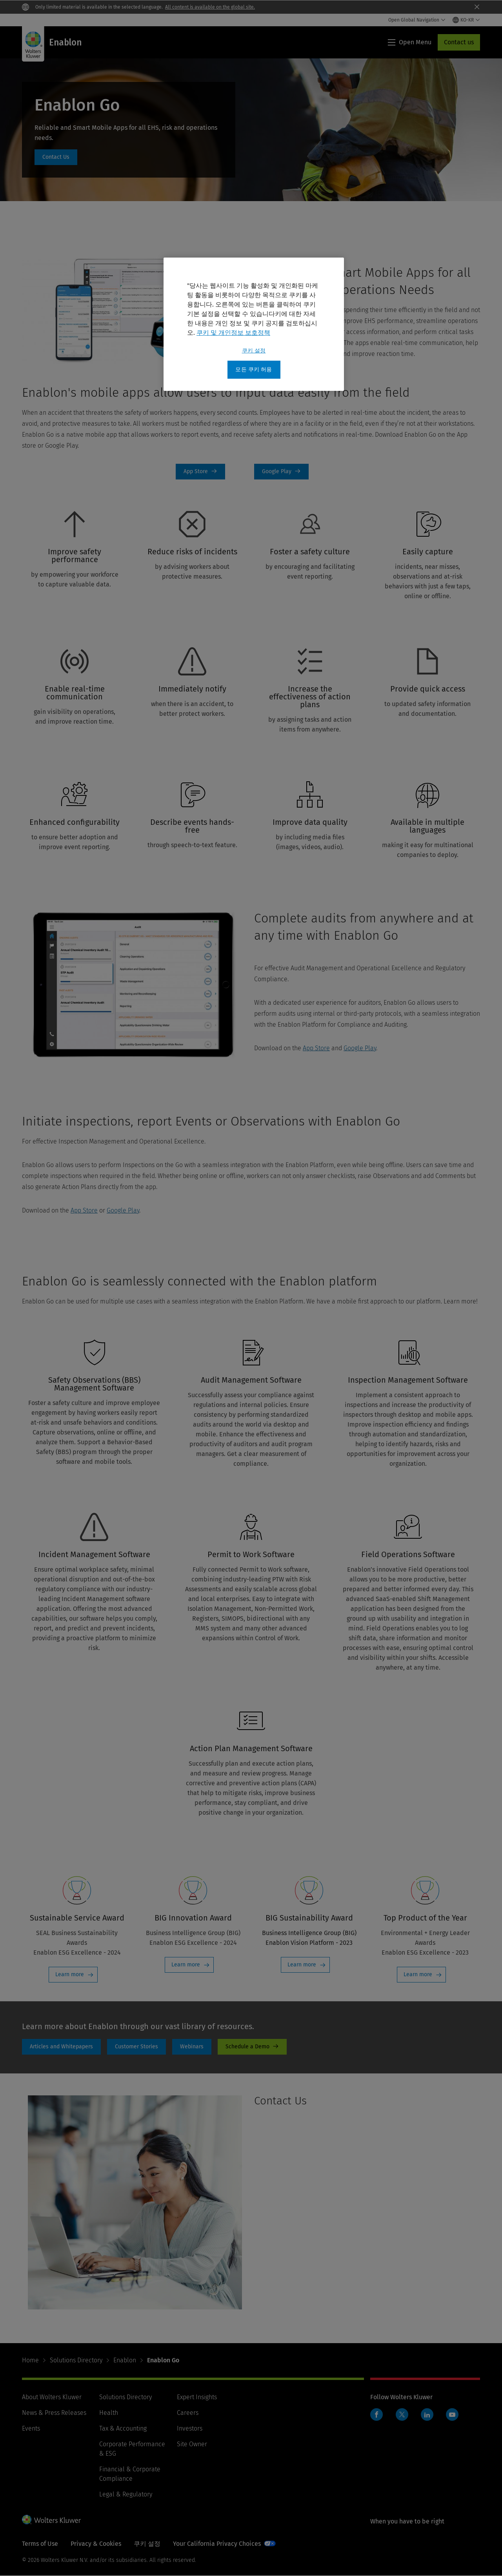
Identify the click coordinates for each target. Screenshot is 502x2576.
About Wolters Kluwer (52, 2397)
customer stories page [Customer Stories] (136, 2046)
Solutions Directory (76, 2360)
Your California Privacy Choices (269, 2543)
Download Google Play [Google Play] (281, 471)
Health (108, 2412)
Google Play (360, 1048)
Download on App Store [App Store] (200, 471)
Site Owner (192, 2444)
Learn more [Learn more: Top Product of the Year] (418, 1974)
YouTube (452, 2414)
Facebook (376, 2414)
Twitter (402, 2414)
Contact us (459, 42)
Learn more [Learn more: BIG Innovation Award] (185, 1964)
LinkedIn (427, 2414)
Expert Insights (197, 2397)
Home (30, 2360)
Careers (187, 2412)
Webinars (192, 2046)
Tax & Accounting (123, 2428)
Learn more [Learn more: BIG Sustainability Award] (301, 1964)
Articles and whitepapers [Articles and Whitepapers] (61, 2046)
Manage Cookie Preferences (173, 2543)
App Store (316, 1048)
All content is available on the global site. (210, 7)
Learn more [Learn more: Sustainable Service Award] (69, 1974)
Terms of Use (40, 2543)
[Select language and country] (466, 20)
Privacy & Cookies (96, 2543)
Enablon (124, 2360)
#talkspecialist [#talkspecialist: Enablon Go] (56, 157)
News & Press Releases (54, 2412)
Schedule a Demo (252, 2046)
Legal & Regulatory (125, 2494)
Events (31, 2428)
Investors (189, 2428)
